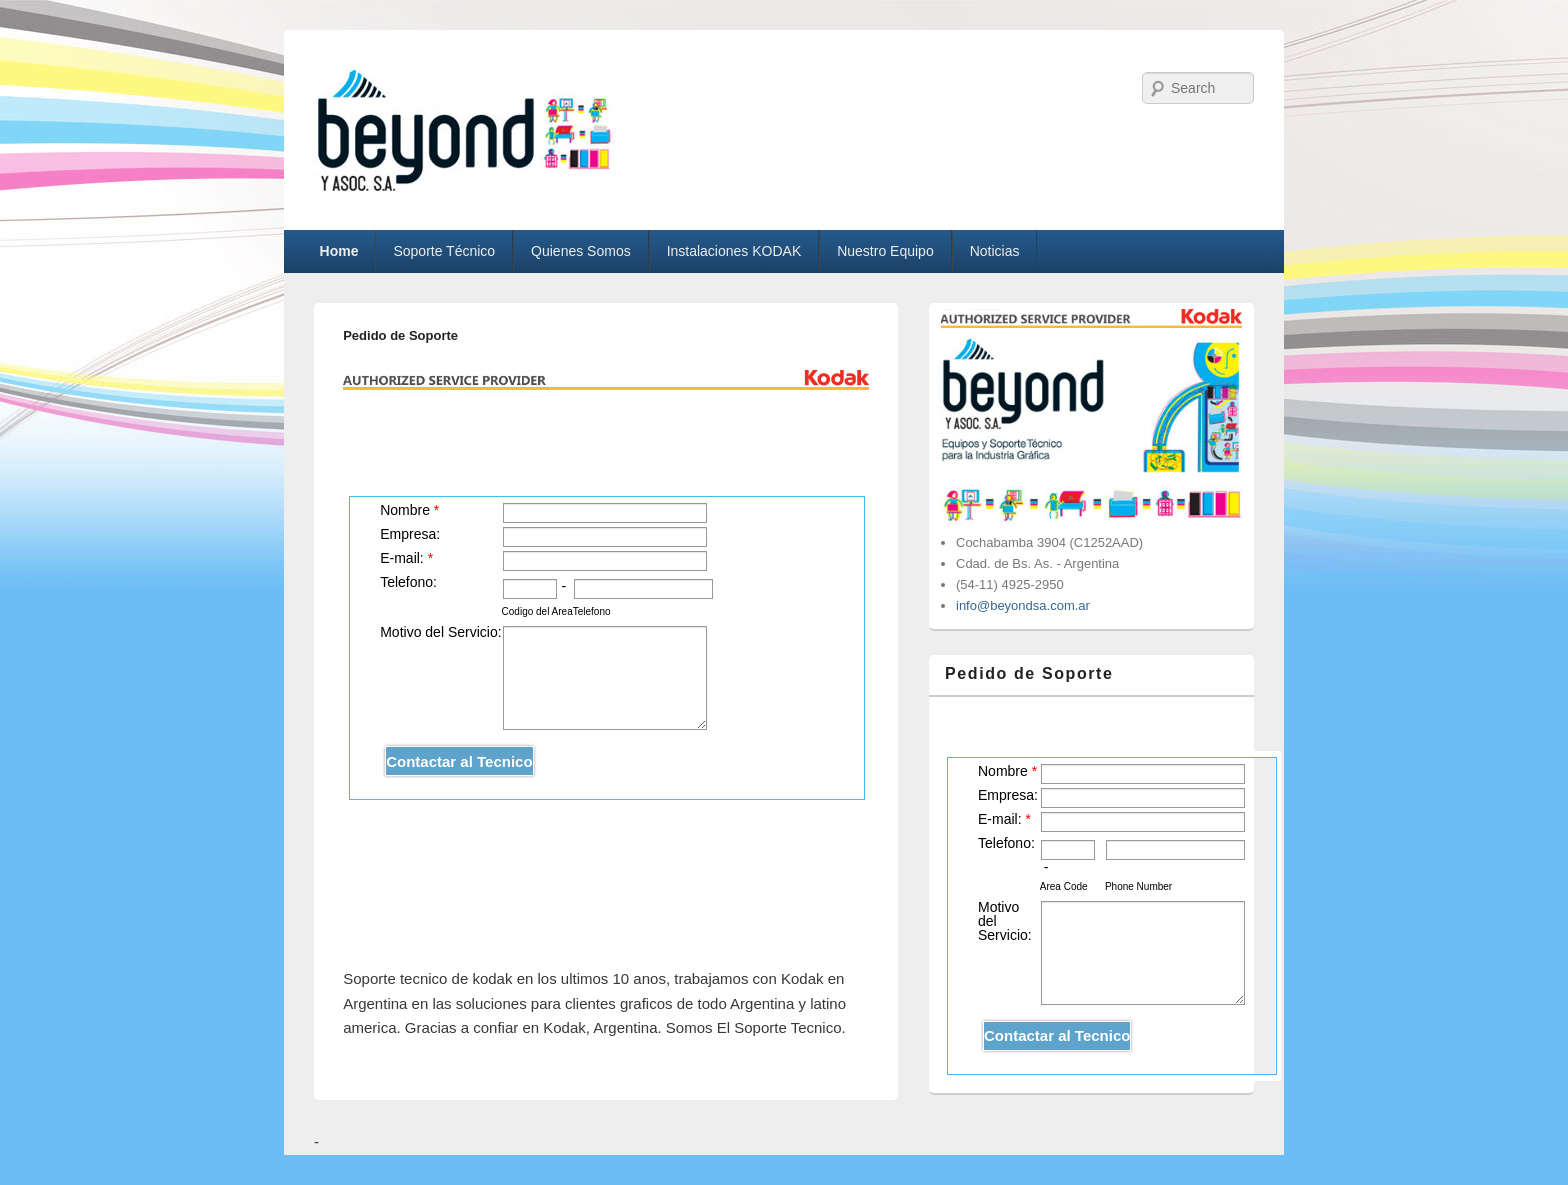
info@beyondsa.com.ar (1023, 605)
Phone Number (1138, 886)
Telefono (592, 611)
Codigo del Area (537, 611)
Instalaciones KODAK (734, 251)
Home (339, 251)
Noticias (995, 251)
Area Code (1064, 886)
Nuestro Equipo (885, 251)
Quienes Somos (581, 251)
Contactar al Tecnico (459, 761)
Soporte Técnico (444, 251)
